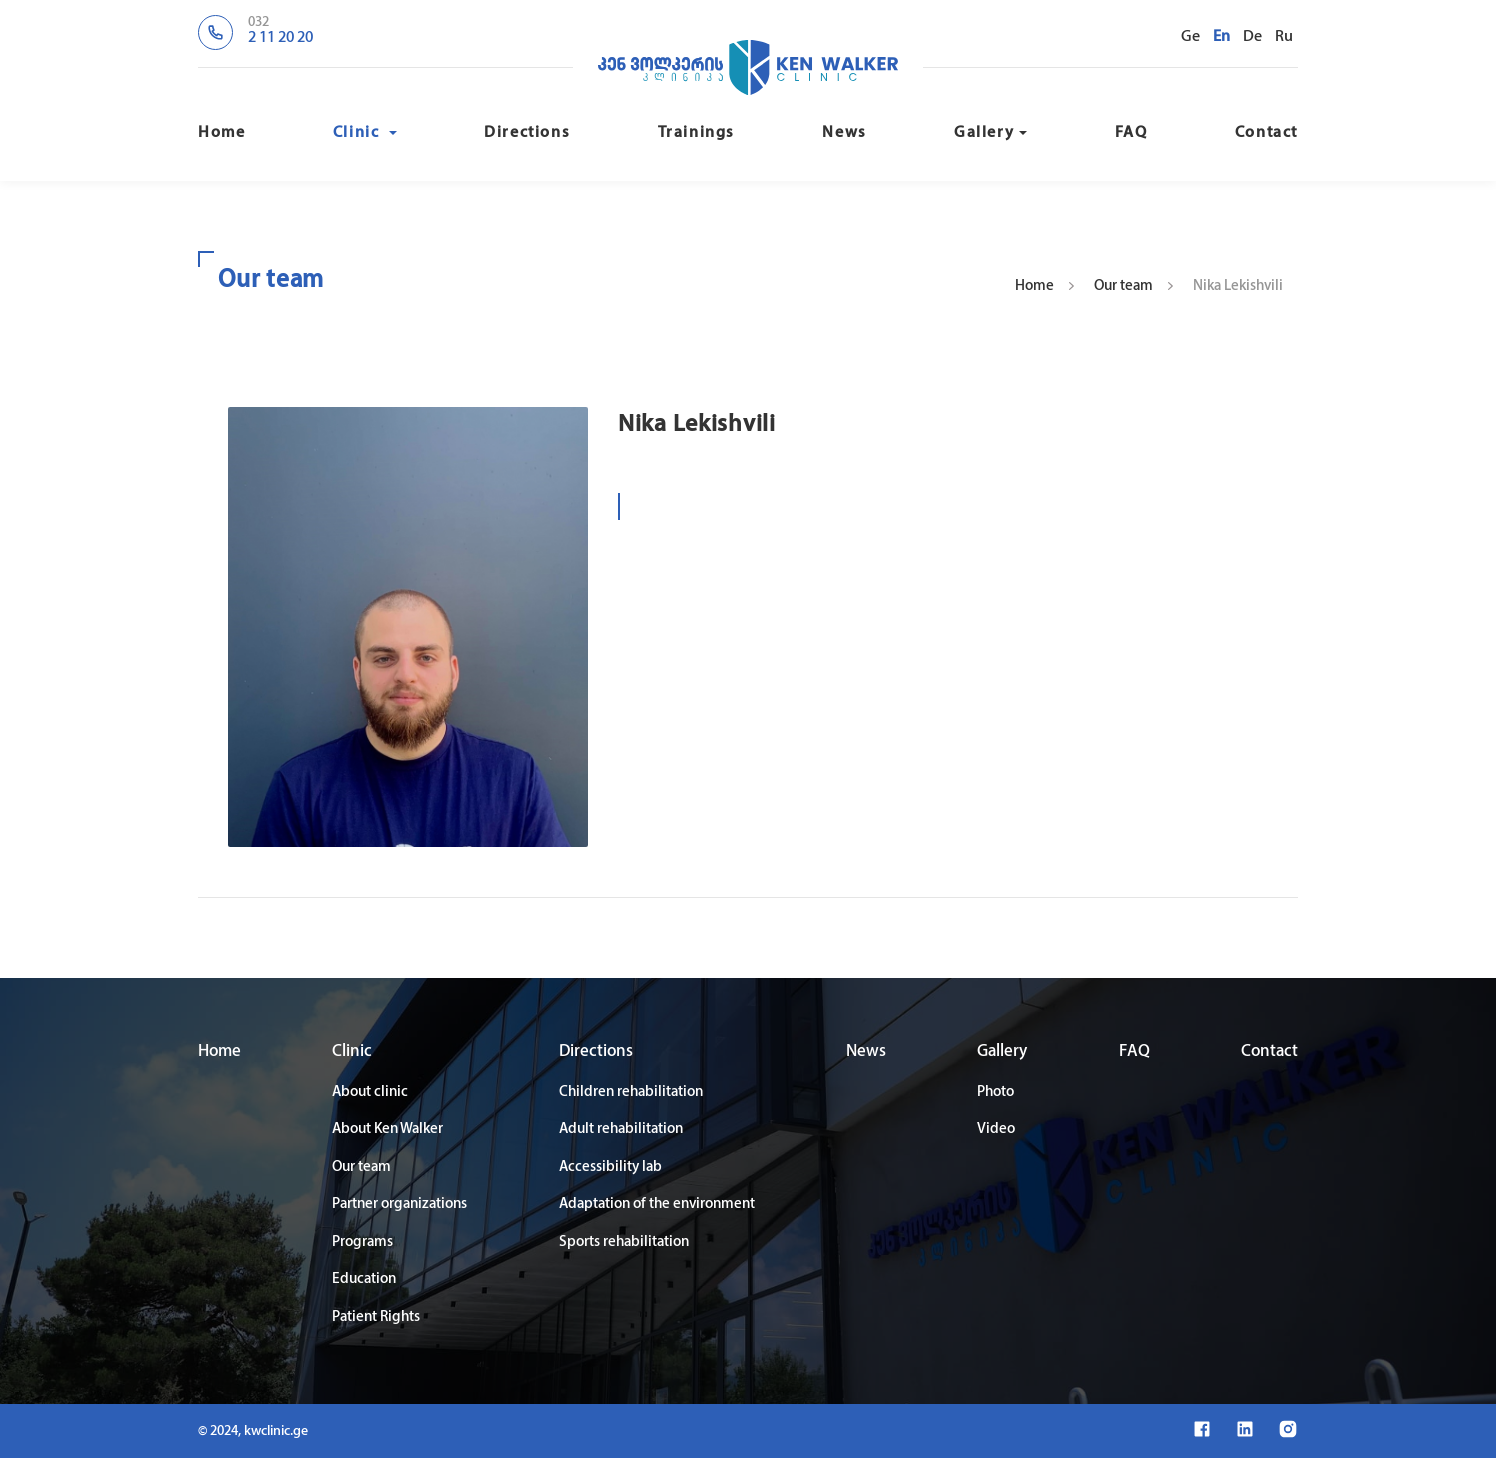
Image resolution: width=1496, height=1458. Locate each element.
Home (221, 133)
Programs (362, 1242)
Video (996, 1129)
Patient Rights (376, 1317)
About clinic (370, 1092)
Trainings (696, 133)
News (844, 133)
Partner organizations (399, 1204)
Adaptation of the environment (657, 1204)
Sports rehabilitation (624, 1242)
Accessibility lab (610, 1167)
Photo (995, 1092)
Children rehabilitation (631, 1092)
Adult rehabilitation (621, 1129)
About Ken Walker (387, 1129)
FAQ (1131, 133)
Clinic (365, 133)
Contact (1266, 133)
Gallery (990, 133)
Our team (1123, 286)
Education (364, 1279)
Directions (527, 133)
